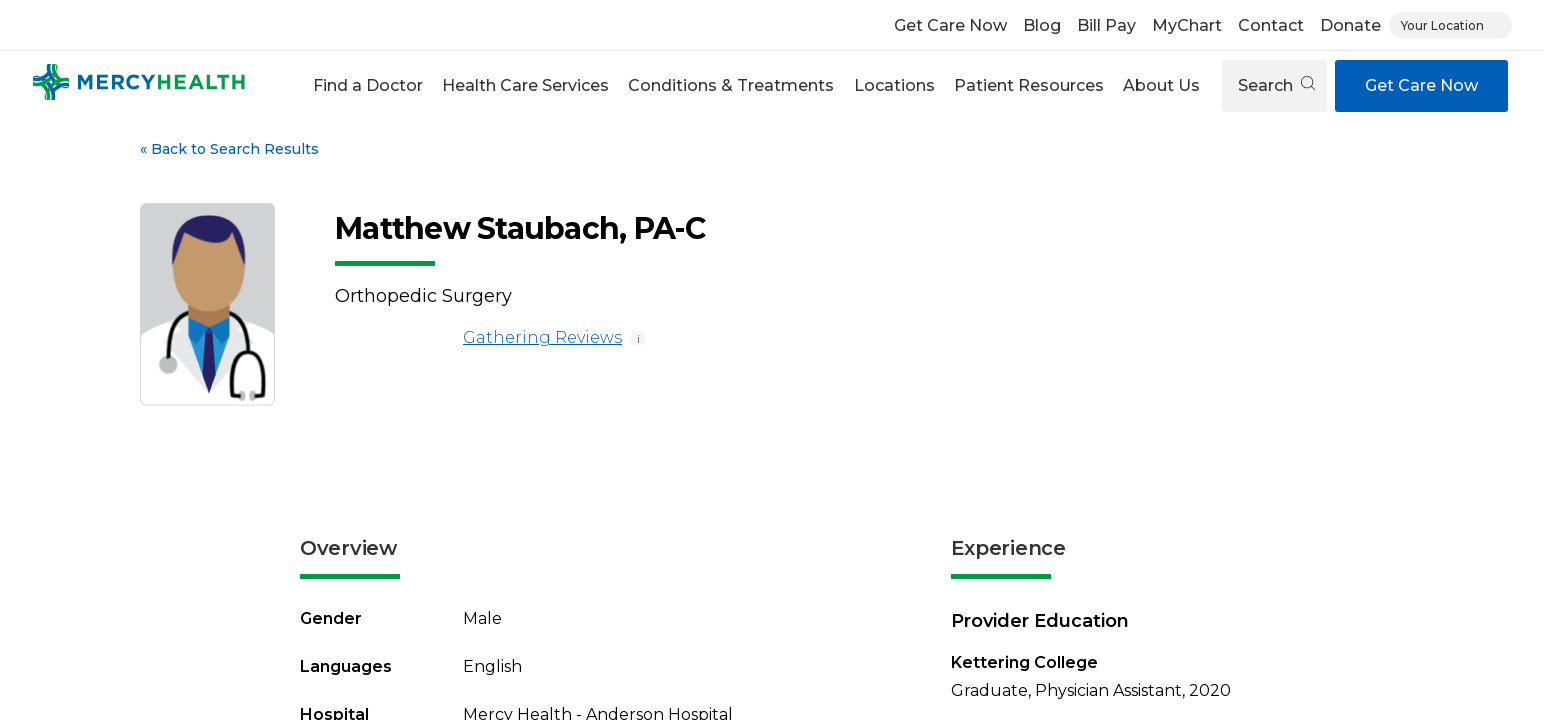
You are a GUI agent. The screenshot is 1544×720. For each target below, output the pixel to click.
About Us (1161, 85)
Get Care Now (950, 25)
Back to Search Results (229, 149)
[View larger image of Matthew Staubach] (207, 304)
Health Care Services (525, 85)
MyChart (1187, 25)
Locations (894, 85)
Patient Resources (1029, 85)
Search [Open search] (1276, 85)
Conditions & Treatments (731, 85)
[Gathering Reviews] (395, 338)
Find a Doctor (368, 85)
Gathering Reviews (478, 338)
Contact (1271, 25)
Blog (1042, 25)
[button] (367, 86)
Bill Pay (1106, 25)
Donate (1350, 25)
